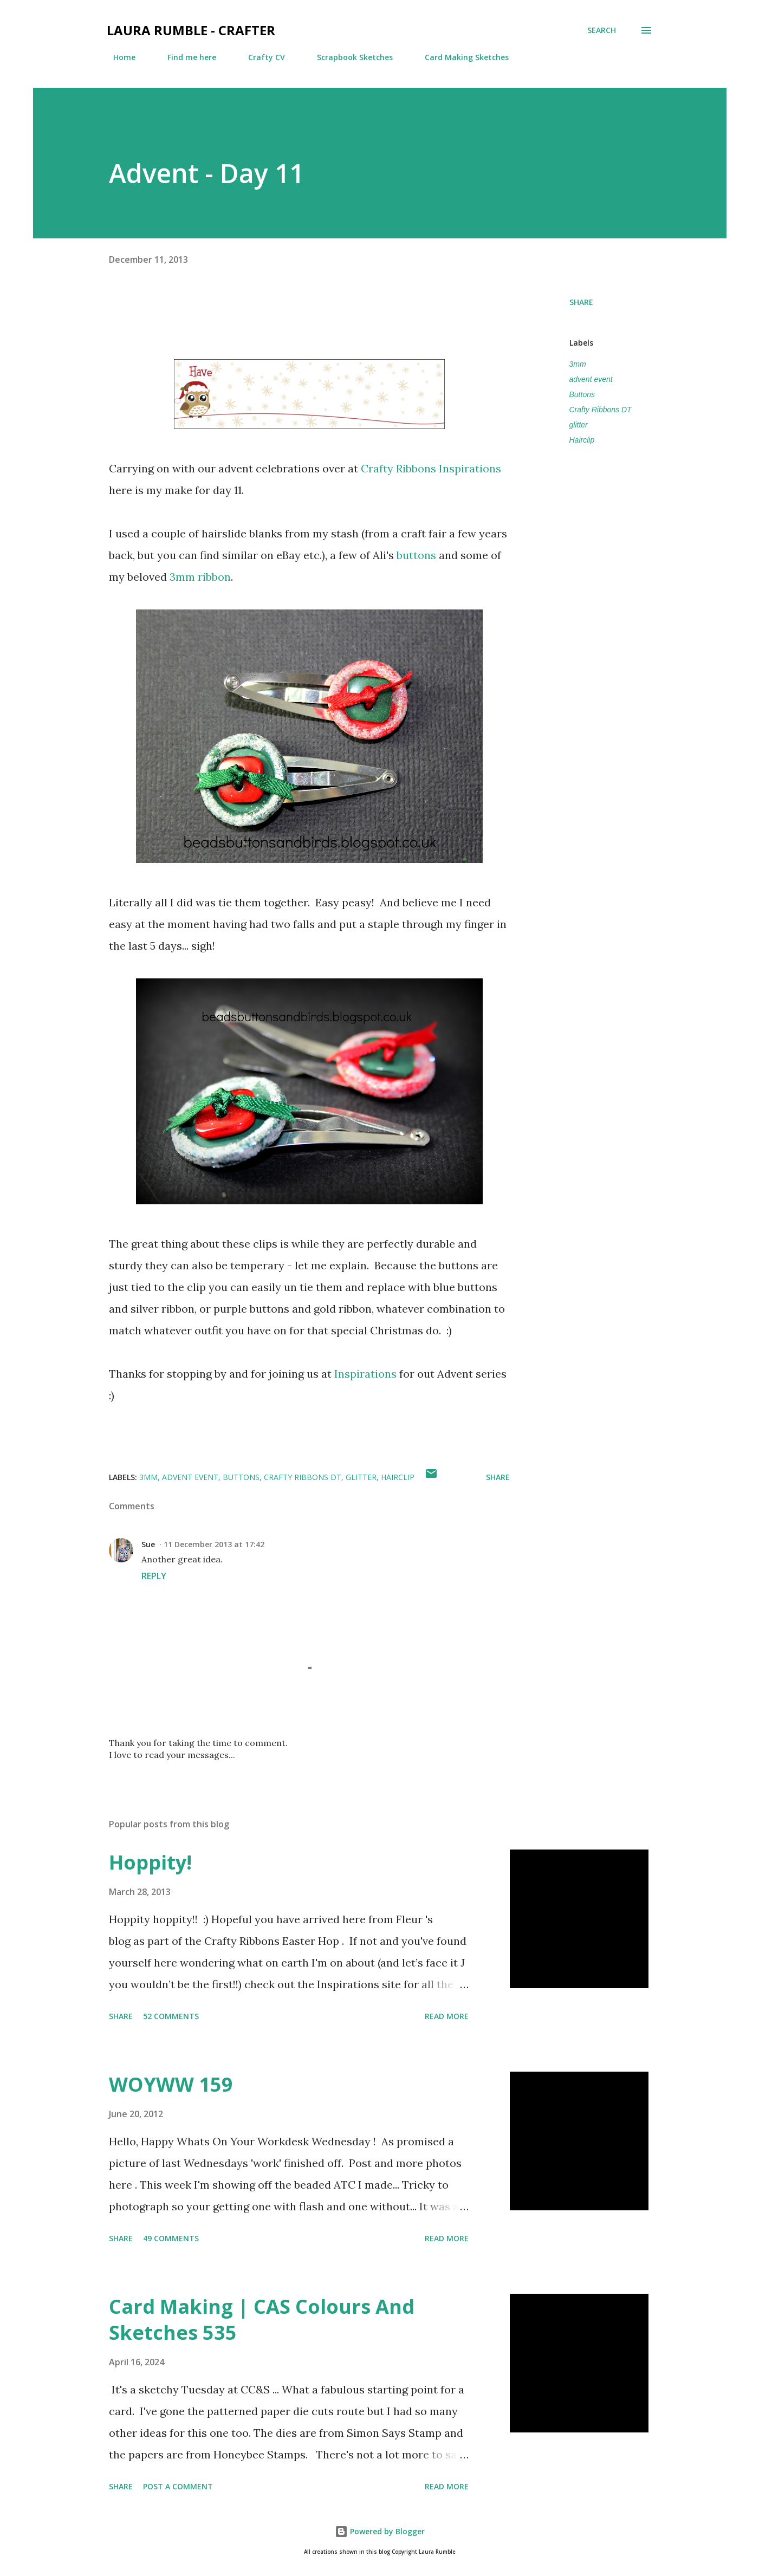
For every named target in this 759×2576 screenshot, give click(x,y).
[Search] (601, 30)
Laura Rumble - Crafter (191, 30)
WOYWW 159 (171, 2084)
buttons (418, 555)
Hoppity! (150, 1862)
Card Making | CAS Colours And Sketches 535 (261, 2319)
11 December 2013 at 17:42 (214, 1544)
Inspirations (366, 1373)
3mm (577, 364)
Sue (148, 1544)
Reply (153, 1576)
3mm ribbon (200, 576)
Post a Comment (178, 2486)
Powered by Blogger (380, 2531)
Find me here (185, 57)
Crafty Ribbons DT (600, 409)
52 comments (171, 2016)
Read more (447, 2016)
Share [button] (581, 302)
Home (118, 57)
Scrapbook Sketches (348, 57)
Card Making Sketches (460, 57)
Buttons (582, 394)
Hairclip (582, 440)
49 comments (171, 2238)
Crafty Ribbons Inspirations (429, 468)
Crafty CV (260, 57)
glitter (578, 424)
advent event (591, 379)
